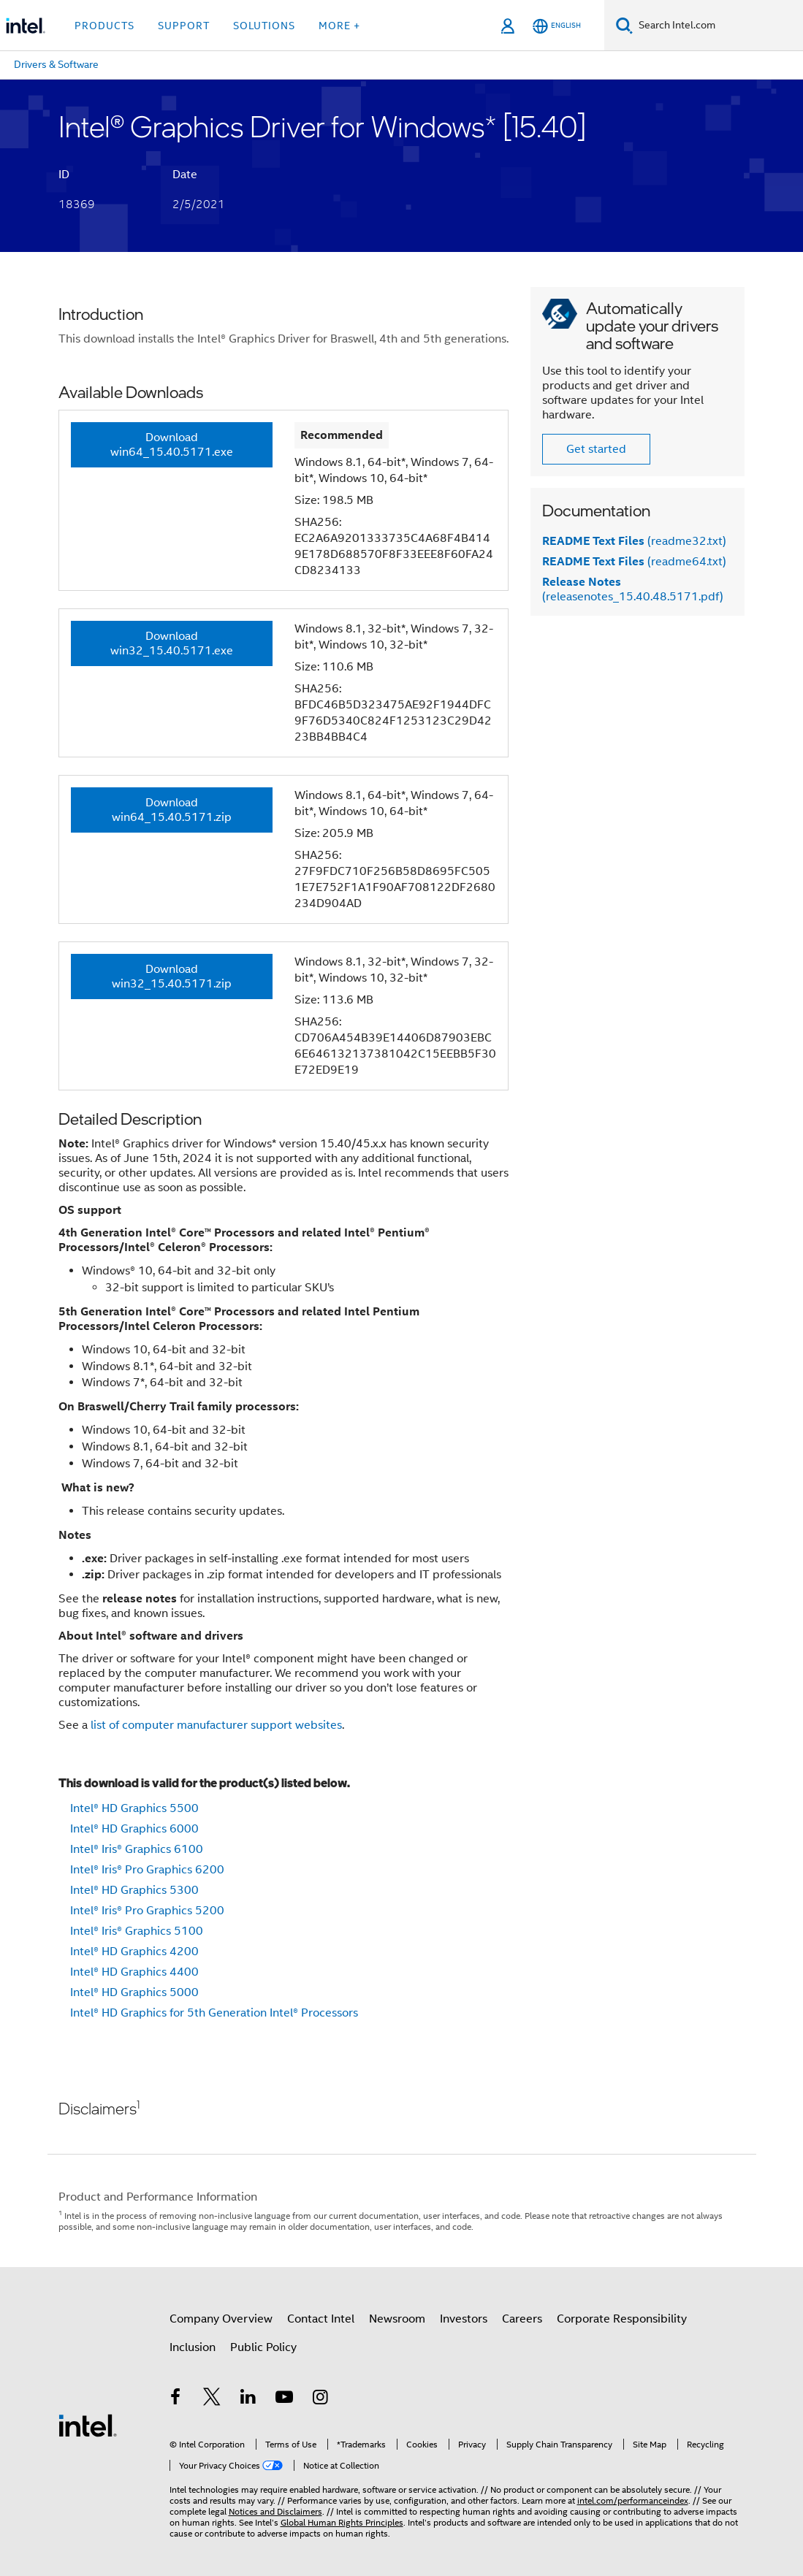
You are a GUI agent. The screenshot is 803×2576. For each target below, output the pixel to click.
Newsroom (397, 2319)
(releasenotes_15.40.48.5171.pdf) (632, 589)
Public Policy (263, 2347)
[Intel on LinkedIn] (248, 2399)
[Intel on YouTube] (284, 2399)
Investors (463, 2319)
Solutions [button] (264, 25)
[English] (557, 26)
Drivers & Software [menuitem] (56, 64)
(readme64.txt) (634, 561)
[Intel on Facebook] (176, 2399)
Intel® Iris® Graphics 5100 (136, 1931)
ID (63, 174)
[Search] (624, 25)
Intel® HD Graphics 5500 (134, 1808)
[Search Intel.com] (718, 25)
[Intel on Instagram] (320, 2399)
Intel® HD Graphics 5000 (134, 1992)
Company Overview (221, 2319)
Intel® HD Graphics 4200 (134, 1951)
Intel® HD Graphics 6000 (134, 1829)
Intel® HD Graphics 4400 (134, 1972)
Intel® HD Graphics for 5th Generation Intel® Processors (214, 2013)
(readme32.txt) (634, 541)
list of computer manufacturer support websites (216, 1725)
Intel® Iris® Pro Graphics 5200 (147, 1910)
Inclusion (193, 2347)
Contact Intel (320, 2319)
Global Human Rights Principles (342, 2522)
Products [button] (104, 25)
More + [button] (339, 25)
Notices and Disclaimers (275, 2511)
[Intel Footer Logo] (87, 2425)
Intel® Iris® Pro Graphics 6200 (147, 1869)
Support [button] (184, 25)
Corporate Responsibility (622, 2319)
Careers (522, 2319)
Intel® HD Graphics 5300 (134, 1890)
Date (184, 174)
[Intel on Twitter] (211, 2399)
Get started (596, 449)
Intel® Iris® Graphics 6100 (136, 1849)
